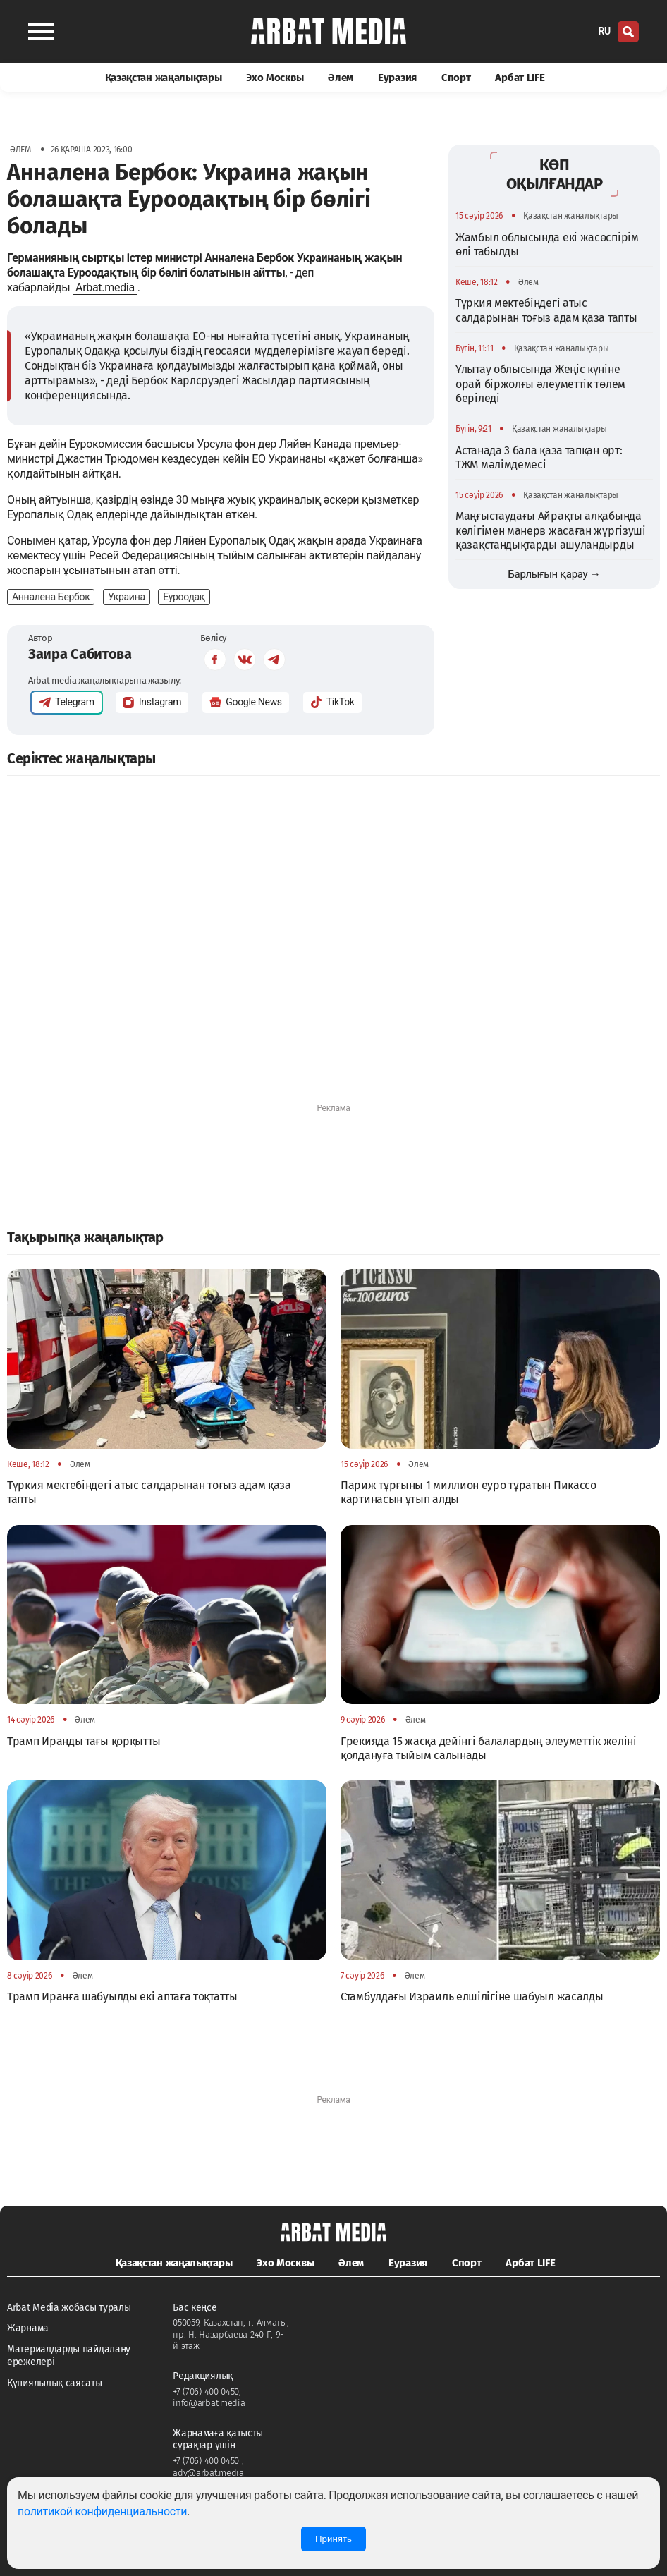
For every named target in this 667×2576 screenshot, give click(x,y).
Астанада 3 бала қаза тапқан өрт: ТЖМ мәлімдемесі (538, 457)
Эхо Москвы (274, 77)
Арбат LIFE (519, 77)
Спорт (456, 77)
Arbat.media (105, 287)
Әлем (340, 77)
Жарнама (28, 2328)
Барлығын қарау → (554, 574)
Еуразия (397, 77)
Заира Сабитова (80, 653)
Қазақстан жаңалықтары (163, 77)
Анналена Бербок (51, 596)
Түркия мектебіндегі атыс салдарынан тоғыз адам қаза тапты (546, 310)
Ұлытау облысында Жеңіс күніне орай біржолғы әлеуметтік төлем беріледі (540, 384)
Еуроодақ (184, 596)
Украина (126, 596)
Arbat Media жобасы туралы (69, 2308)
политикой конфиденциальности (102, 2511)
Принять (333, 2539)
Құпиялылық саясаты (54, 2383)
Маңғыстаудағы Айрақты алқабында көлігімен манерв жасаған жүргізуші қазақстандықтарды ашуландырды (550, 530)
